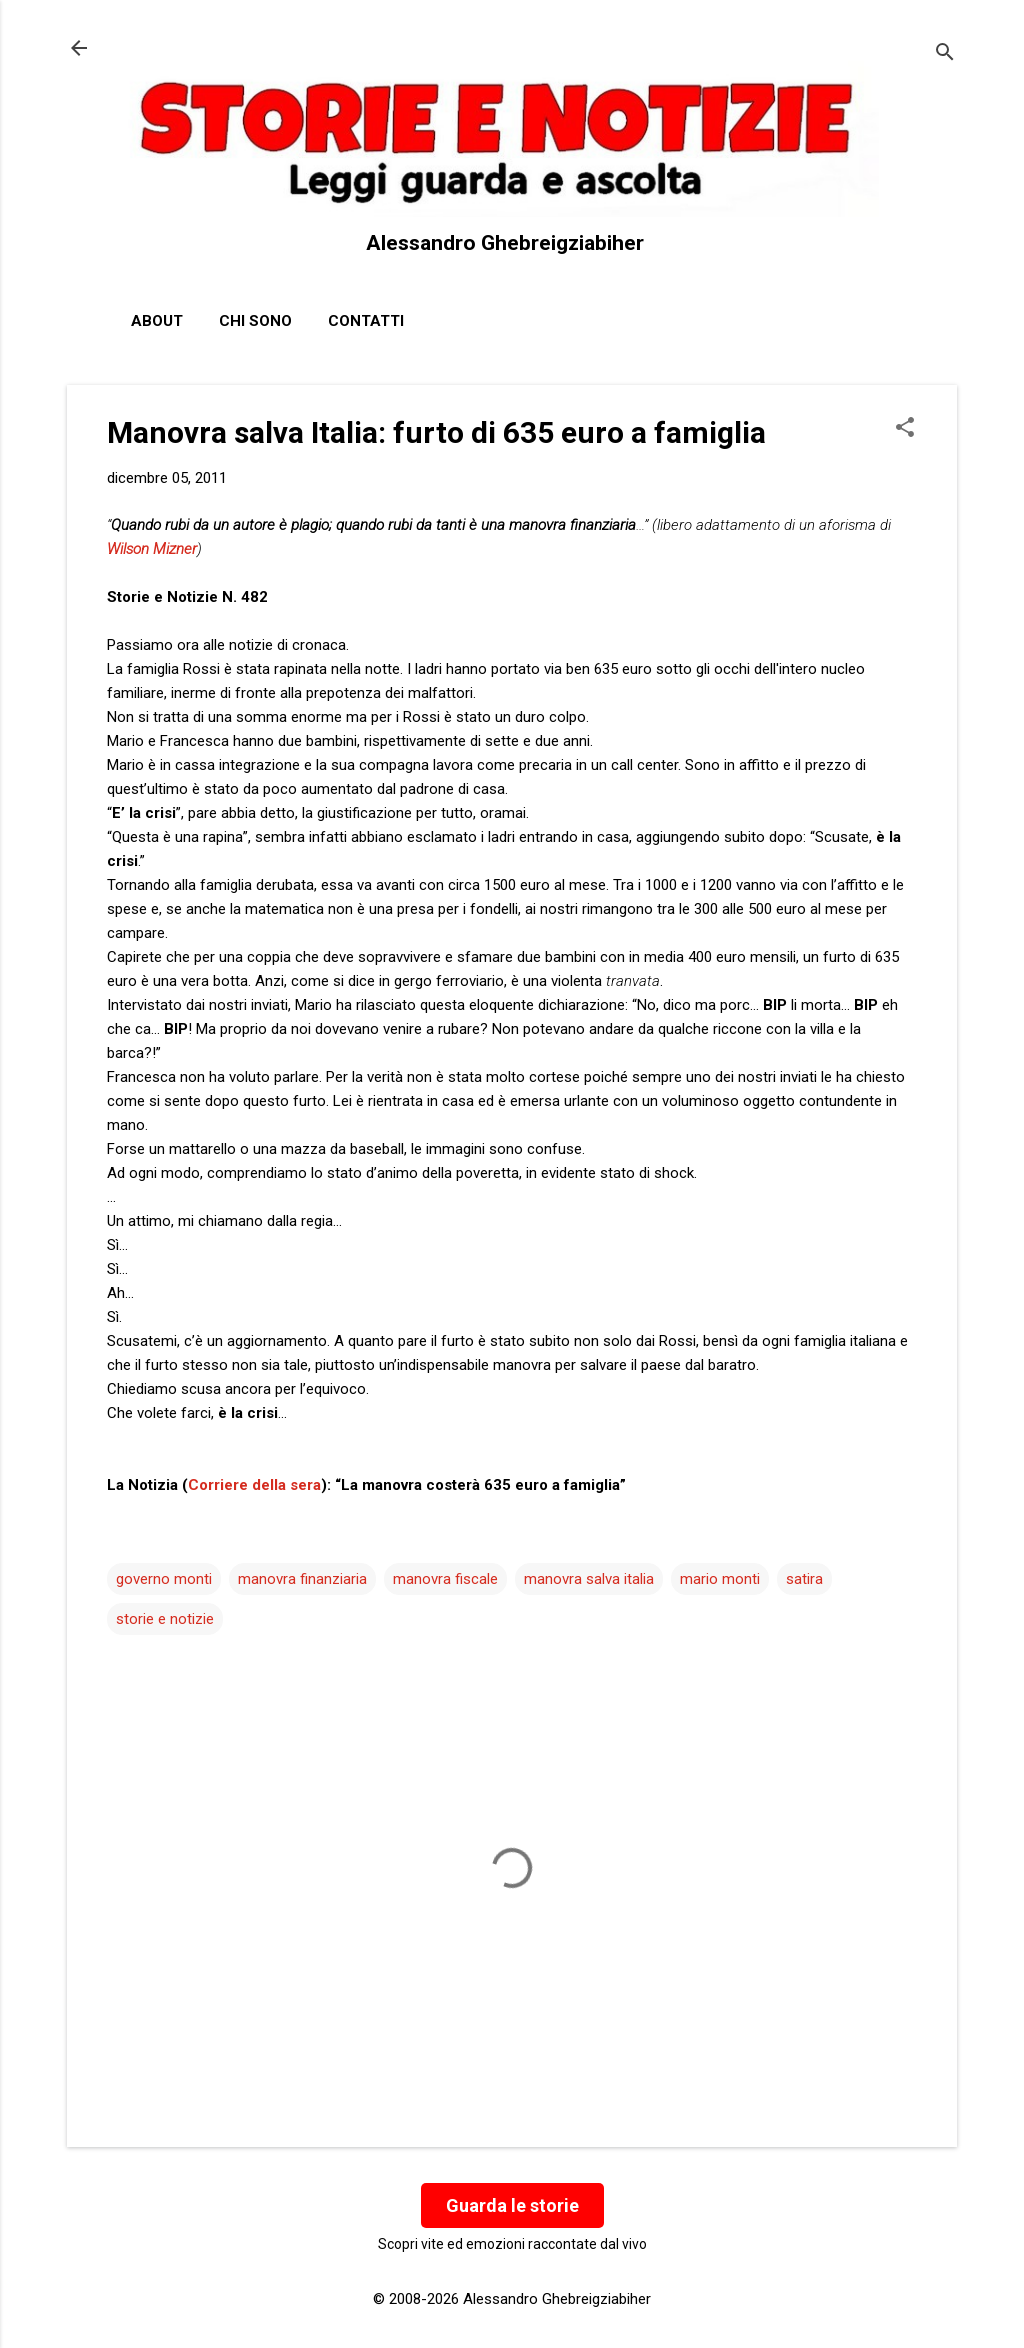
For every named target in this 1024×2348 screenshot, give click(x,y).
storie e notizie (165, 1619)
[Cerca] (945, 54)
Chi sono (255, 321)
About (157, 321)
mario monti (720, 1579)
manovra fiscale (445, 1579)
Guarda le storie (512, 2205)
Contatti (366, 321)
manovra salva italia (589, 1579)
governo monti (164, 1579)
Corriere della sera (254, 1485)
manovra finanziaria (302, 1579)
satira (804, 1579)
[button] (905, 429)
